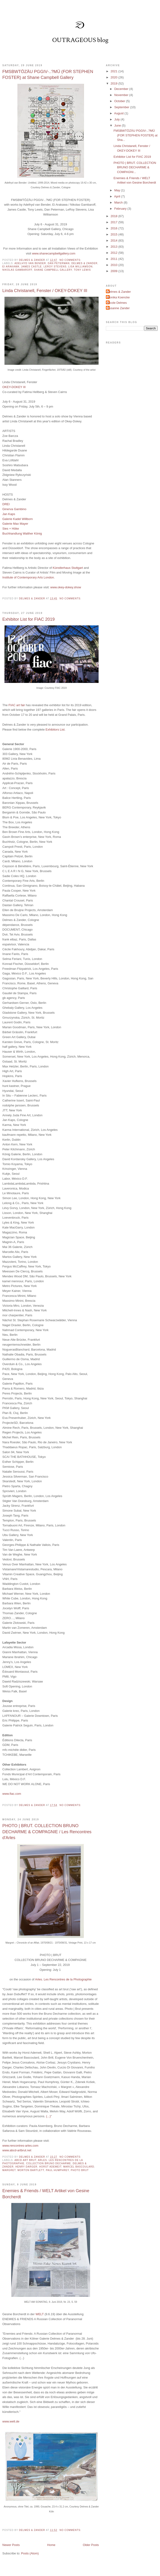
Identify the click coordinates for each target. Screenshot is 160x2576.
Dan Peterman (59, 263)
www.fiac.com (11, 1793)
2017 (114, 222)
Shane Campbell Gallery (53, 270)
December (121, 89)
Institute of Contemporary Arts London (28, 577)
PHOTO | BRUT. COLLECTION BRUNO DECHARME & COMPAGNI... (134, 167)
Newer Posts (11, 2545)
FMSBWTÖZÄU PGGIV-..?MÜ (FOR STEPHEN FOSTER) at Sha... (135, 135)
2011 (114, 259)
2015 (114, 234)
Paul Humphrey (57, 2170)
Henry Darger (26, 2166)
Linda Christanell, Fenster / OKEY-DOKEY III (44, 290)
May (117, 190)
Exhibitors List (55, 729)
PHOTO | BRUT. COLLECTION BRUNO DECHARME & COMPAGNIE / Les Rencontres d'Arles (47, 1831)
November (121, 95)
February (121, 208)
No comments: (71, 260)
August (119, 113)
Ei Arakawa (10, 266)
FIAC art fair (17, 705)
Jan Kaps (8, 514)
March (119, 202)
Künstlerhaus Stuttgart (68, 568)
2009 (114, 271)
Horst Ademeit (50, 2166)
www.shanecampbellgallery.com (53, 253)
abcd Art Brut (25, 2160)
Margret (9, 2170)
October (120, 101)
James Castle (31, 266)
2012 (114, 252)
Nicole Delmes (117, 302)
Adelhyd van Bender (30, 263)
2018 (114, 216)
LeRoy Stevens (55, 266)
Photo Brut (80, 2170)
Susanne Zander (118, 308)
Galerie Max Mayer (15, 523)
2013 (114, 246)
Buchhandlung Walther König (22, 533)
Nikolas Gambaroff (17, 270)
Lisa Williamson (80, 266)
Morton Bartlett (30, 2170)
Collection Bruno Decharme (48, 2163)
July (117, 119)
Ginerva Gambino (14, 509)
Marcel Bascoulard (78, 2166)
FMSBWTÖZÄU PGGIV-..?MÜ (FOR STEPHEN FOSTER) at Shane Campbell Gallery (47, 74)
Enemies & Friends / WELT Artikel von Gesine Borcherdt (45, 2193)
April (117, 196)
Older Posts (91, 2545)
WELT (40, 2314)
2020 (114, 77)
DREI (6, 504)
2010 (114, 265)
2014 (114, 240)
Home (51, 2545)
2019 (114, 83)
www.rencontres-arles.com (20, 2145)
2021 (114, 71)
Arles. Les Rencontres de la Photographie (63, 1979)
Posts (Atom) (30, 2553)
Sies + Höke (10, 528)
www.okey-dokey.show (65, 587)
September (122, 107)
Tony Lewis (82, 270)
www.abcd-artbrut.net (16, 2150)
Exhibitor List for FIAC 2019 (28, 619)
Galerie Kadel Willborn (17, 519)
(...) (48, 2116)
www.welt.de (10, 2421)
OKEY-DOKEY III (14, 387)
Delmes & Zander (84, 263)
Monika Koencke (118, 297)
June (118, 125)
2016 (114, 228)
